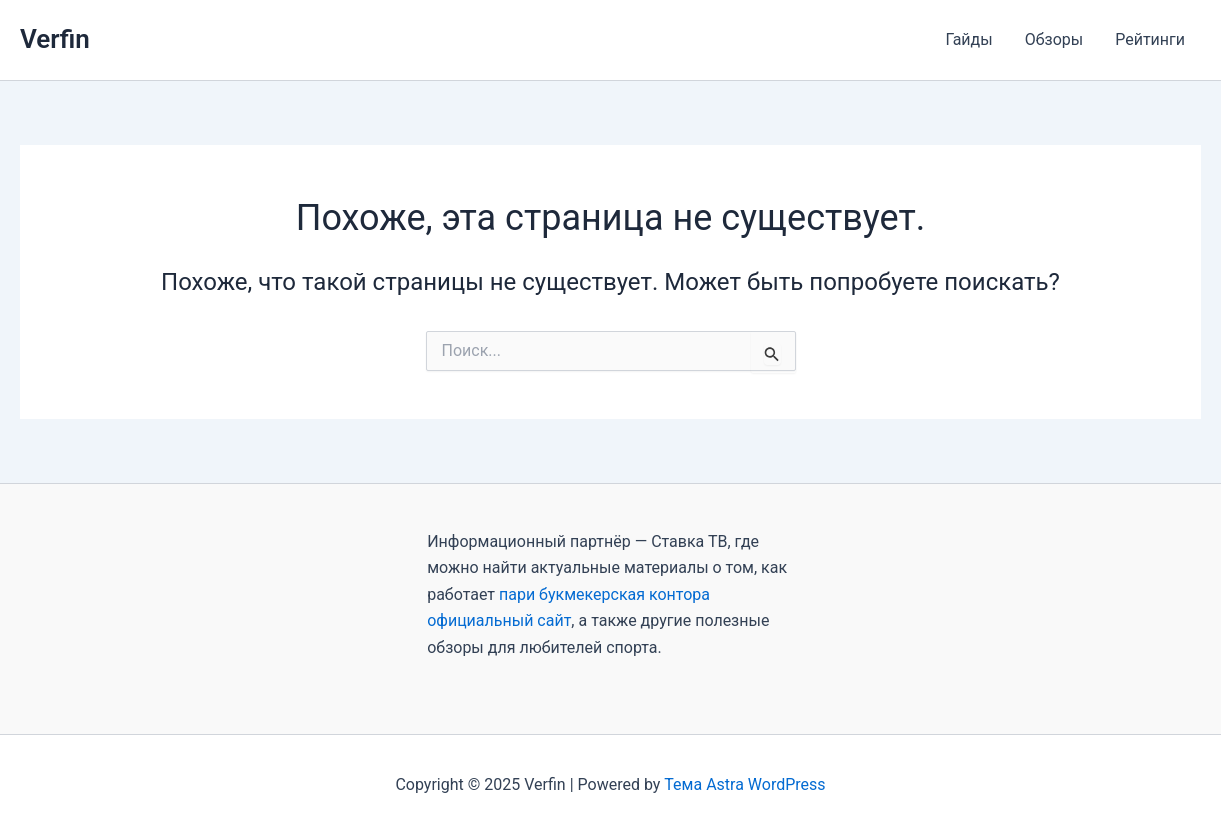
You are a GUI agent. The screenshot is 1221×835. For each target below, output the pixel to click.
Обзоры (1054, 39)
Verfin (55, 39)
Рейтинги (1150, 39)
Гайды (968, 39)
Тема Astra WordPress (744, 784)
